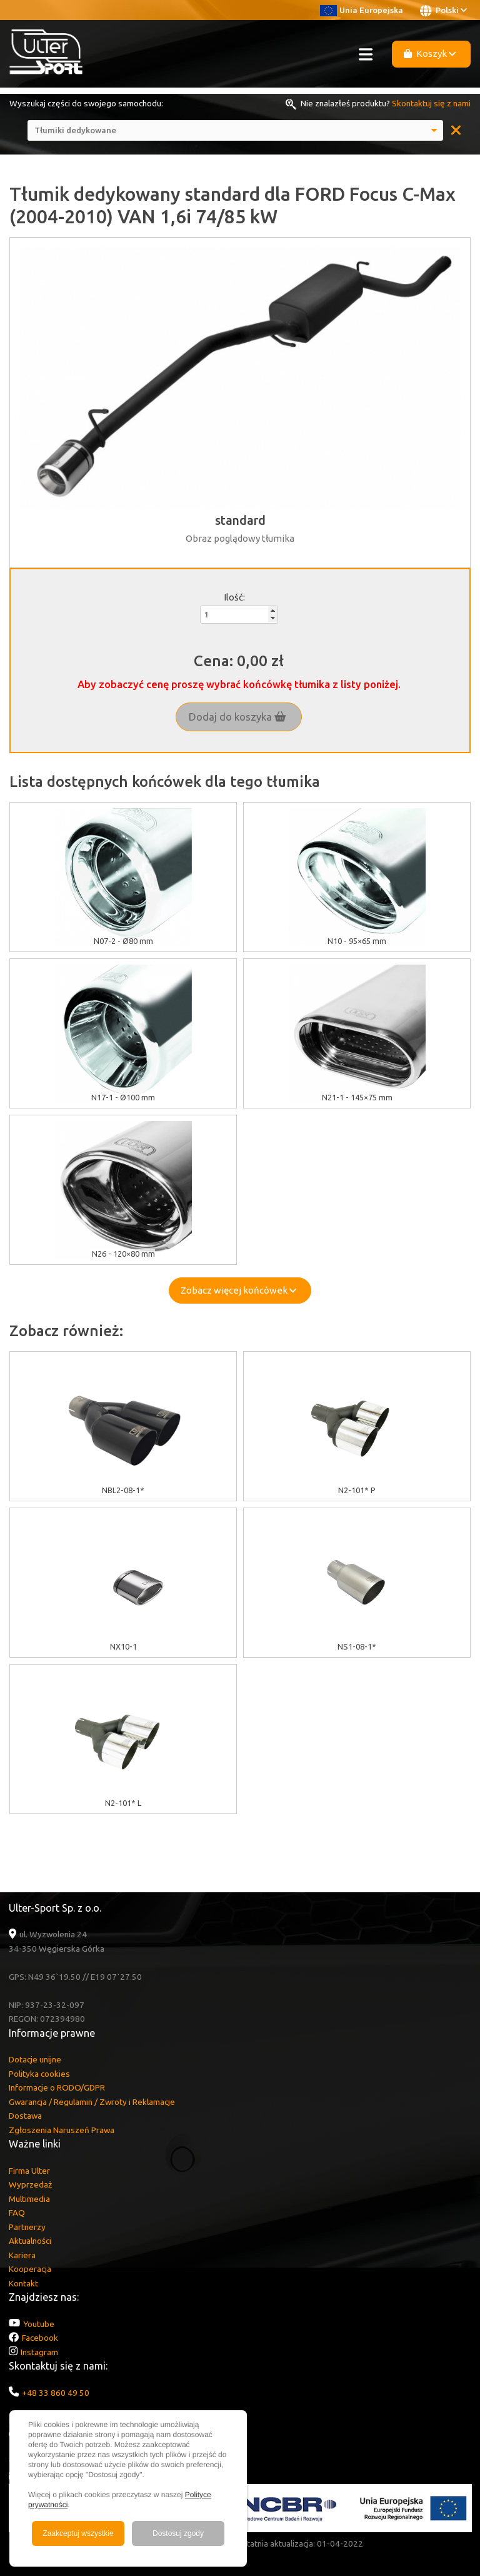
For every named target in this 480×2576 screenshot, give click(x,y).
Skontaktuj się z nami (431, 103)
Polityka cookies (39, 2074)
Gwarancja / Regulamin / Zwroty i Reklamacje (92, 2102)
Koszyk (430, 53)
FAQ (17, 2213)
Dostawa (25, 2116)
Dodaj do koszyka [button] (237, 717)
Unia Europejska (361, 10)
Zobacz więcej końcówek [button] (238, 1290)
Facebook (40, 2338)
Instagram (39, 2352)
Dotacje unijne (35, 2059)
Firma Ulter (29, 2171)
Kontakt (23, 2283)
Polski (443, 10)
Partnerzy (27, 2227)
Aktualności (30, 2241)
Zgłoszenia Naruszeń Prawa (61, 2130)
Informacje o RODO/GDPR (57, 2087)
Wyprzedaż (30, 2184)
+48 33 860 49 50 (55, 2393)
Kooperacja (30, 2269)
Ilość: (234, 597)
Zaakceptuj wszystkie (77, 2533)
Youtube (38, 2324)
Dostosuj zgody (178, 2533)
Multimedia (29, 2199)
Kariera (22, 2255)
